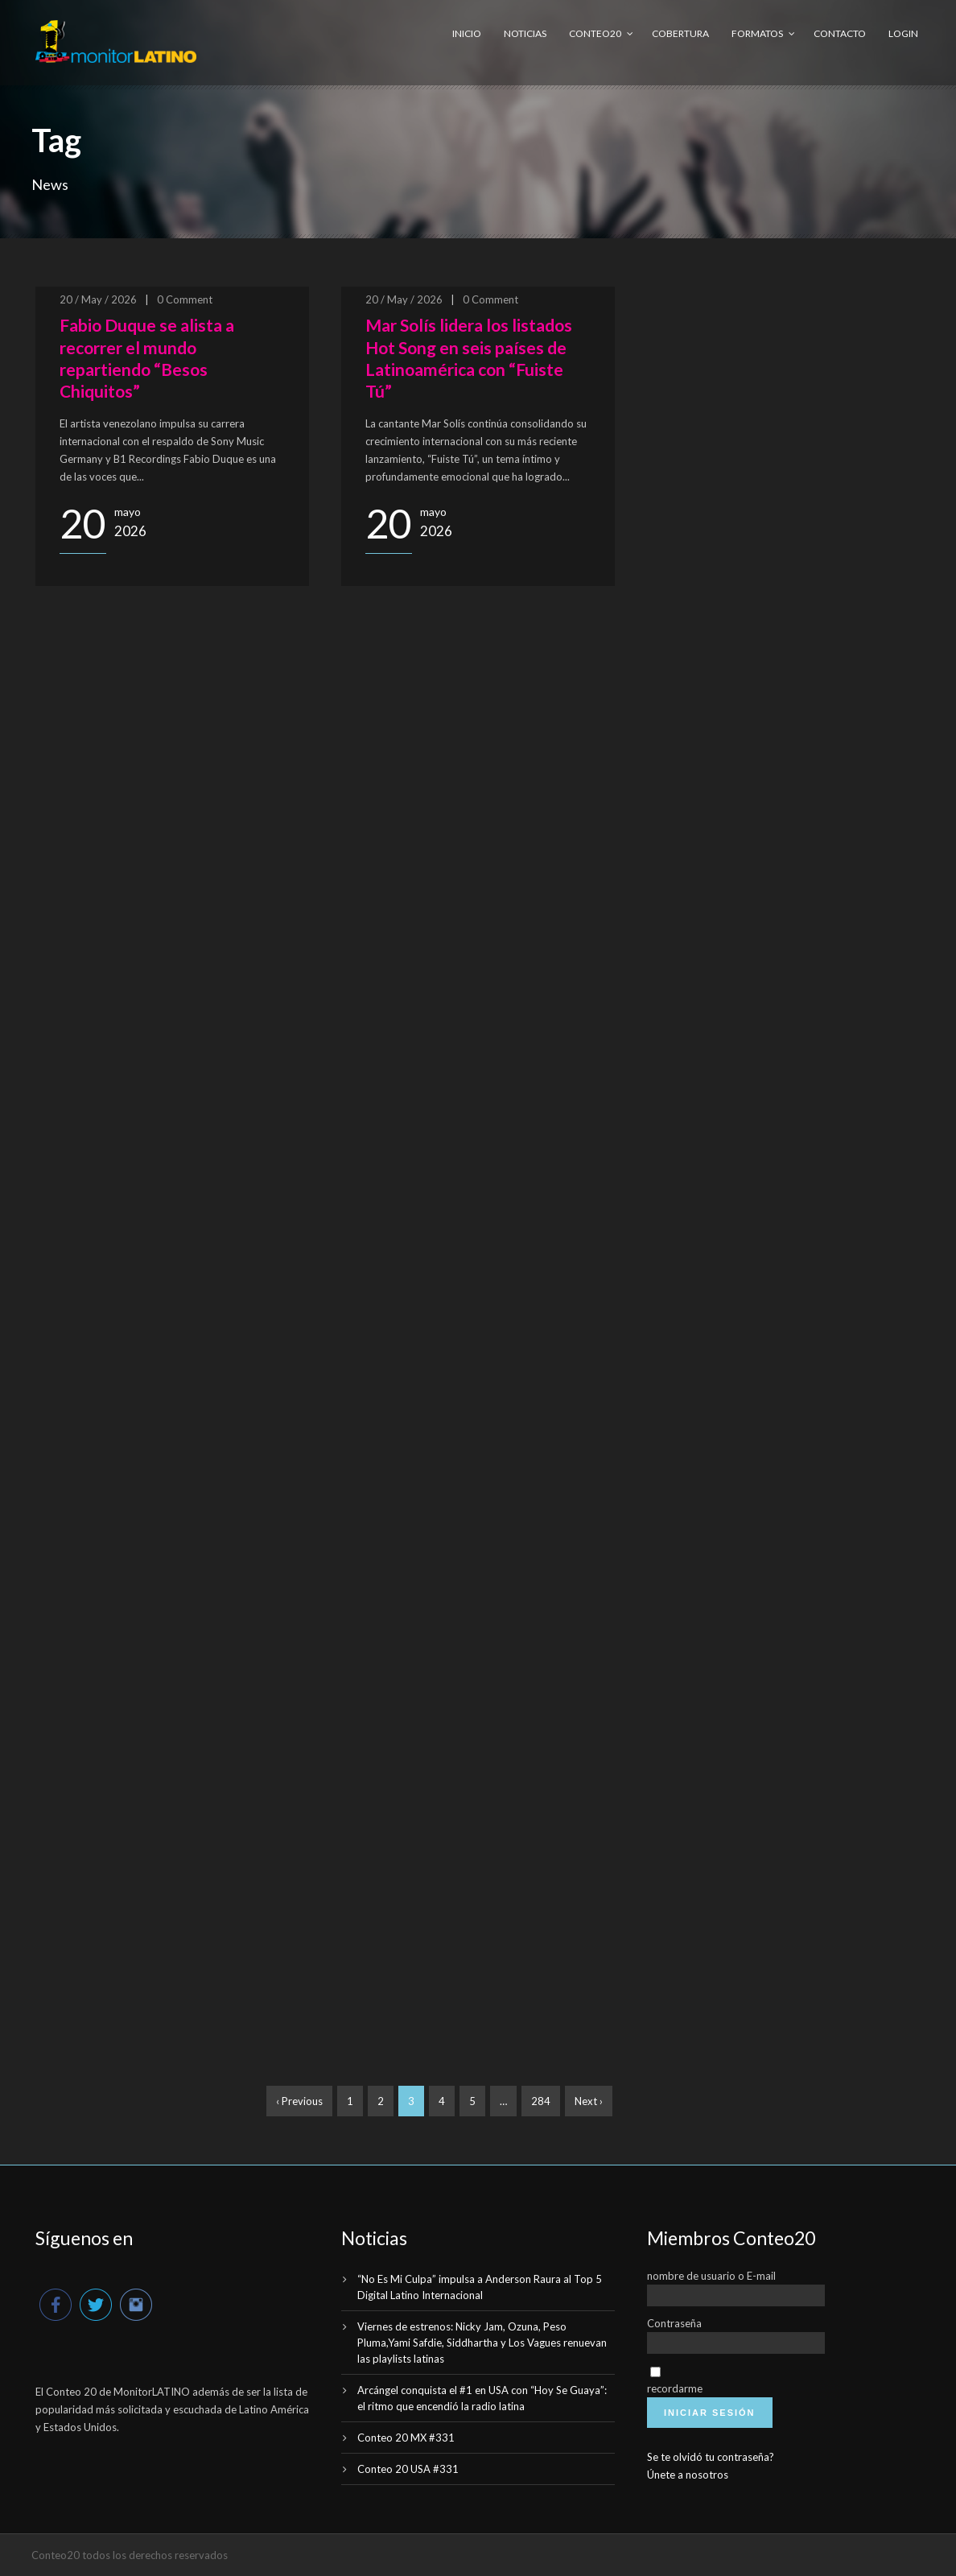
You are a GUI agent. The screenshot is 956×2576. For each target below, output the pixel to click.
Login (903, 33)
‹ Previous (299, 2101)
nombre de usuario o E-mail (711, 2275)
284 (540, 2101)
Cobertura (680, 33)
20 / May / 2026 (98, 299)
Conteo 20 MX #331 (406, 2437)
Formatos (757, 33)
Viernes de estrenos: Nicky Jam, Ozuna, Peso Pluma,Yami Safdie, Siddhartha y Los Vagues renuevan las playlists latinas (482, 2342)
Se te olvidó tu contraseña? (710, 2456)
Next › (589, 2101)
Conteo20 (595, 33)
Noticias (525, 33)
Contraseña (674, 2323)
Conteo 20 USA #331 (408, 2468)
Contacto (840, 33)
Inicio (466, 33)
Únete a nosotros (687, 2474)
